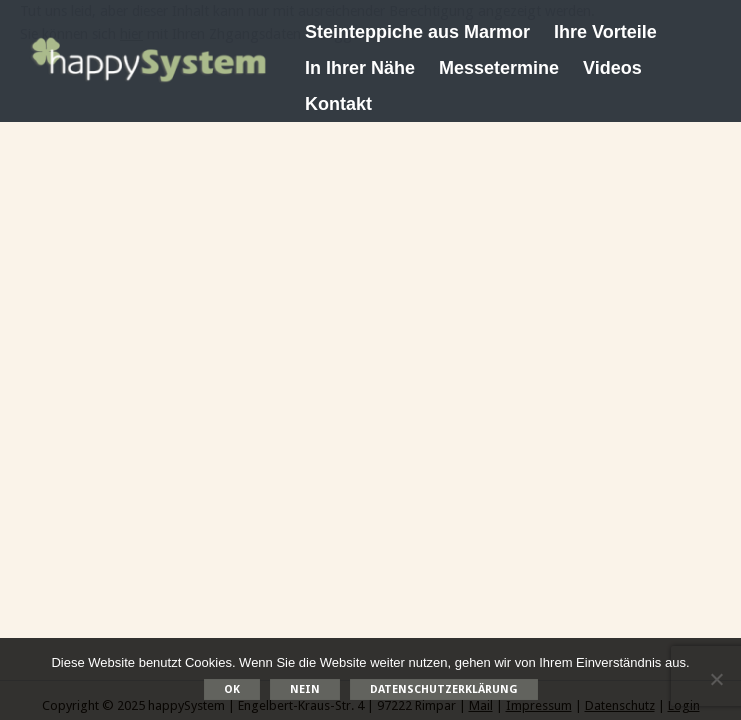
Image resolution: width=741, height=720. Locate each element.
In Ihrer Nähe (360, 68)
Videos (612, 68)
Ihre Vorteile (605, 32)
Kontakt (338, 104)
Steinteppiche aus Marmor (417, 32)
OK (232, 689)
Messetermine (499, 68)
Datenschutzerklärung (444, 689)
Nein (305, 689)
